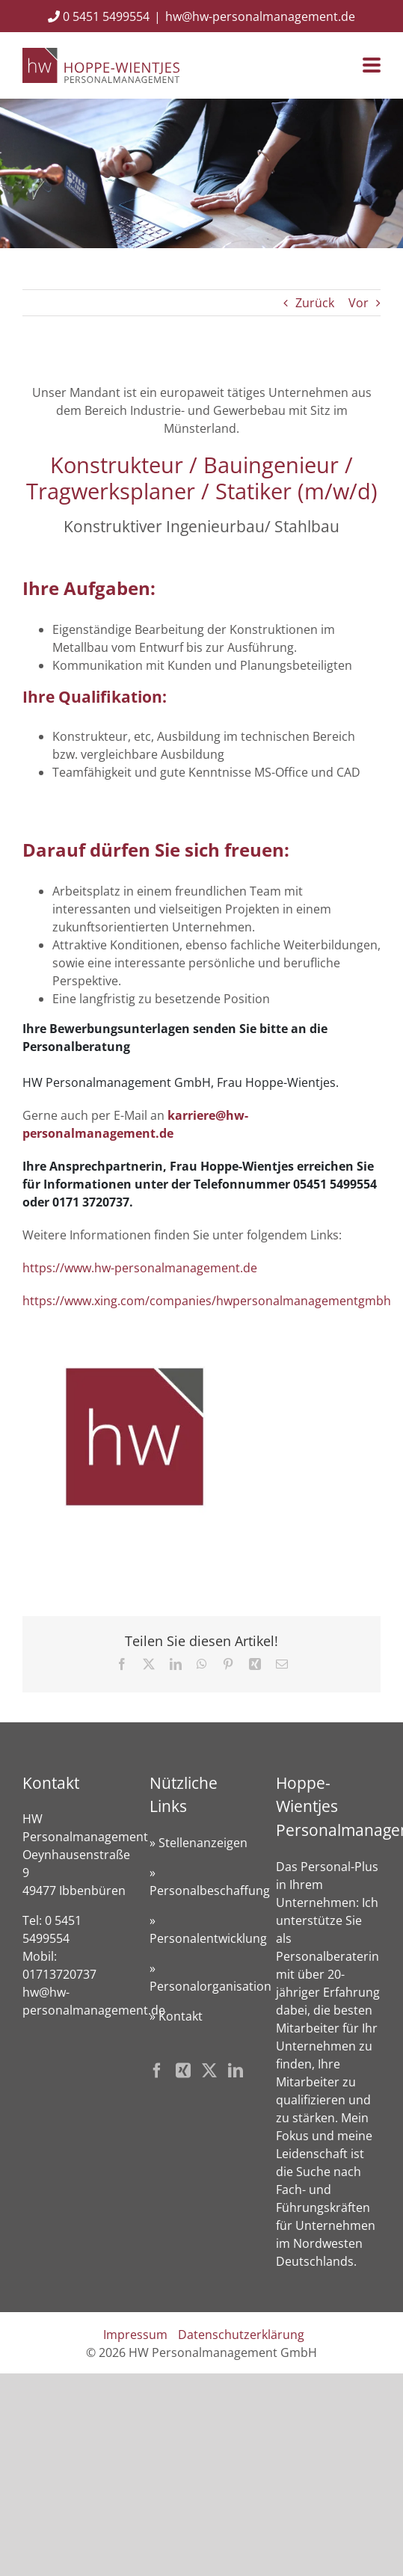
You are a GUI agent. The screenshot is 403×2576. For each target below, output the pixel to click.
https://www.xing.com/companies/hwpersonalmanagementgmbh (206, 1300)
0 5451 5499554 (99, 16)
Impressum (135, 2334)
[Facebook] (157, 2070)
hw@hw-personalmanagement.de (260, 16)
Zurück (314, 303)
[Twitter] (209, 2070)
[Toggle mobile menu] (372, 66)
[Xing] (183, 2070)
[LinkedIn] (235, 2070)
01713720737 (59, 1974)
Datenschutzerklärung (241, 2334)
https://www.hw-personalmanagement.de (139, 1268)
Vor (358, 303)
